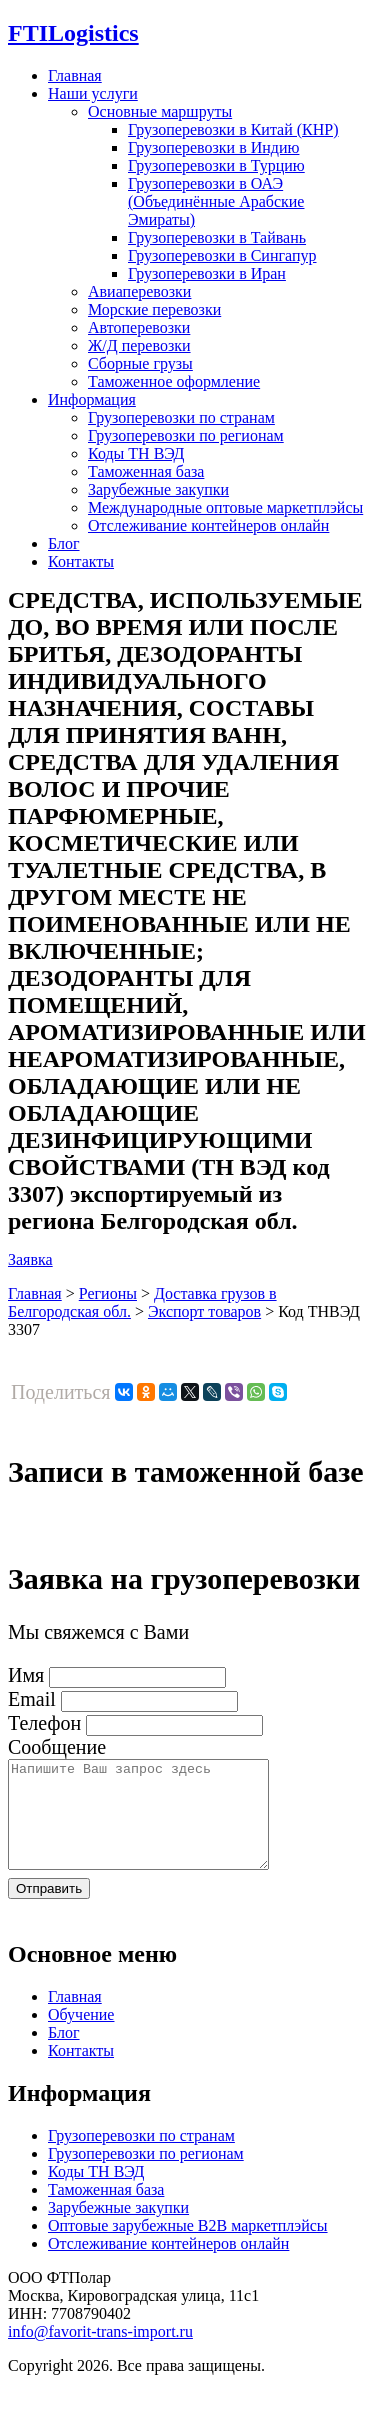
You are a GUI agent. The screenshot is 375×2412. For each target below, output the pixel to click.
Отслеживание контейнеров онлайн (208, 525)
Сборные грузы (140, 363)
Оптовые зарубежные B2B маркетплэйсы (188, 2246)
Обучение (81, 2035)
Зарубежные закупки (158, 489)
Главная (75, 75)
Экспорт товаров (204, 1311)
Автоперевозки (139, 327)
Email (32, 1699)
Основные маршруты (160, 111)
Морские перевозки (154, 309)
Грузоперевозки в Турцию (216, 165)
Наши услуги (93, 93)
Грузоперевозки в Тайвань (217, 237)
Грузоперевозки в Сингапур (222, 255)
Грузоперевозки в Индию (213, 147)
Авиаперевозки (139, 291)
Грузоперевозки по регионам (186, 435)
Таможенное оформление (174, 381)
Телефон (44, 1723)
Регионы (108, 1293)
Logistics (73, 33)
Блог (64, 543)
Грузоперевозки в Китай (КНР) (233, 129)
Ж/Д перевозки (139, 345)
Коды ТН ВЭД (136, 453)
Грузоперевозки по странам (181, 417)
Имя (26, 1675)
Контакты (81, 561)
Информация (92, 399)
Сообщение (57, 1747)
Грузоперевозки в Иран (207, 273)
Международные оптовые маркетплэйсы (225, 507)
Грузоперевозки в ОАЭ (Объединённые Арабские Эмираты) (216, 201)
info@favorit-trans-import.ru (100, 2352)
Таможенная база (146, 471)
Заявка (30, 1259)
